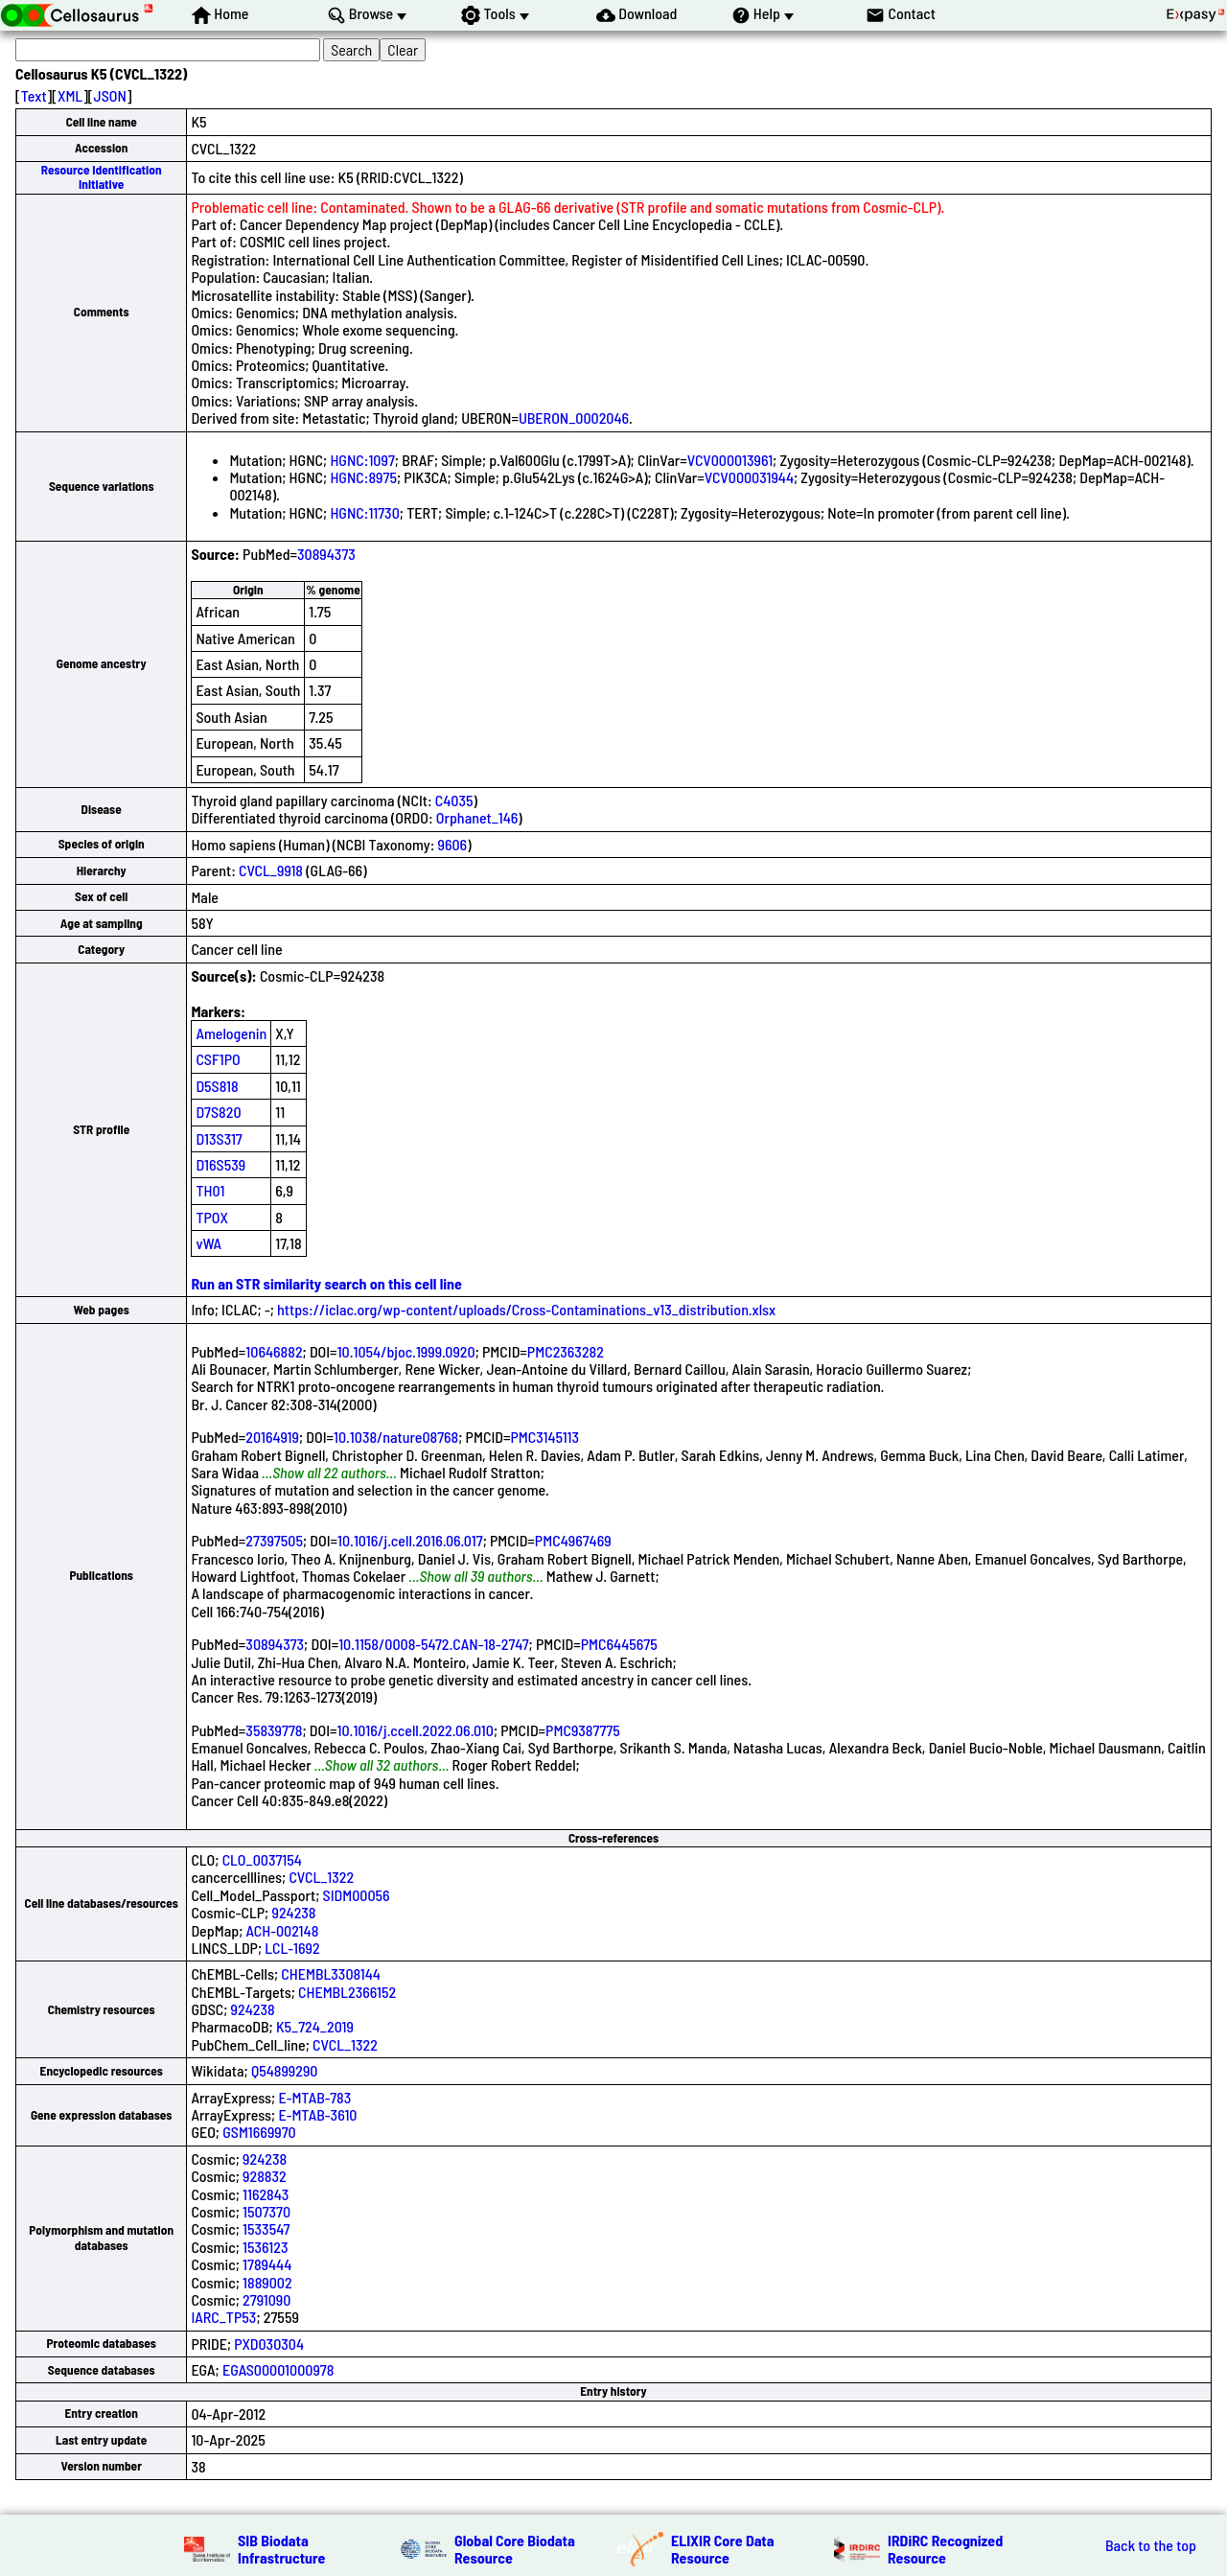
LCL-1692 (292, 1947)
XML (70, 95)
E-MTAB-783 (314, 2097)
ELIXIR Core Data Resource (723, 2548)
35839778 (273, 1730)
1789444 (267, 2264)
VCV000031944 (749, 477)
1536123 (265, 2247)
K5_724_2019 (315, 2026)
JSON (110, 95)
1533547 (266, 2228)
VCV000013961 (730, 460)
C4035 (454, 800)
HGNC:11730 (364, 512)
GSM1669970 (259, 2132)
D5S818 (217, 1086)
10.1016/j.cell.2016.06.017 (410, 1540)
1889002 (267, 2282)
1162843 (266, 2194)
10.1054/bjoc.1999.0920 (406, 1351)
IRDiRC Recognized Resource (945, 2548)
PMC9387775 (582, 1730)
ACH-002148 (282, 1930)
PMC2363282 (565, 1351)
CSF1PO (218, 1059)
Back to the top (1150, 2545)
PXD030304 (269, 2343)
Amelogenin (231, 1033)
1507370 (266, 2211)
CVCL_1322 (321, 1877)
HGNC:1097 (362, 460)
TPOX (212, 1217)
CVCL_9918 (271, 870)
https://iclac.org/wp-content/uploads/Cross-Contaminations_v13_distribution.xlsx (526, 1309)
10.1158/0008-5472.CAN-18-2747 (433, 1644)
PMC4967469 (573, 1540)
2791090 (266, 2299)
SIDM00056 (356, 1895)
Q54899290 (284, 2070)
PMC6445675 (619, 1644)
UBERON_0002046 (574, 417)
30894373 (326, 554)
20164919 (272, 1436)
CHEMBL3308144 (331, 1973)
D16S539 (220, 1164)
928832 (265, 2176)
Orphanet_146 (477, 817)
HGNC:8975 (363, 477)
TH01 (210, 1190)
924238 (293, 1912)
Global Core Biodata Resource (514, 2548)
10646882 (273, 1351)
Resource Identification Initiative (101, 177)
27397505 (274, 1540)
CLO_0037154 (262, 1859)
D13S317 (219, 1138)
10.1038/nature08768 (396, 1436)
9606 (453, 844)
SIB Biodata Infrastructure (281, 2548)
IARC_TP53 (223, 2317)
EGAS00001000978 (278, 2369)
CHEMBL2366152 (347, 1992)
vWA (208, 1243)
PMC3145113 (544, 1436)
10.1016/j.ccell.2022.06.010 (415, 1730)
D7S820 (218, 1111)
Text (34, 95)
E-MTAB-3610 (317, 2114)
